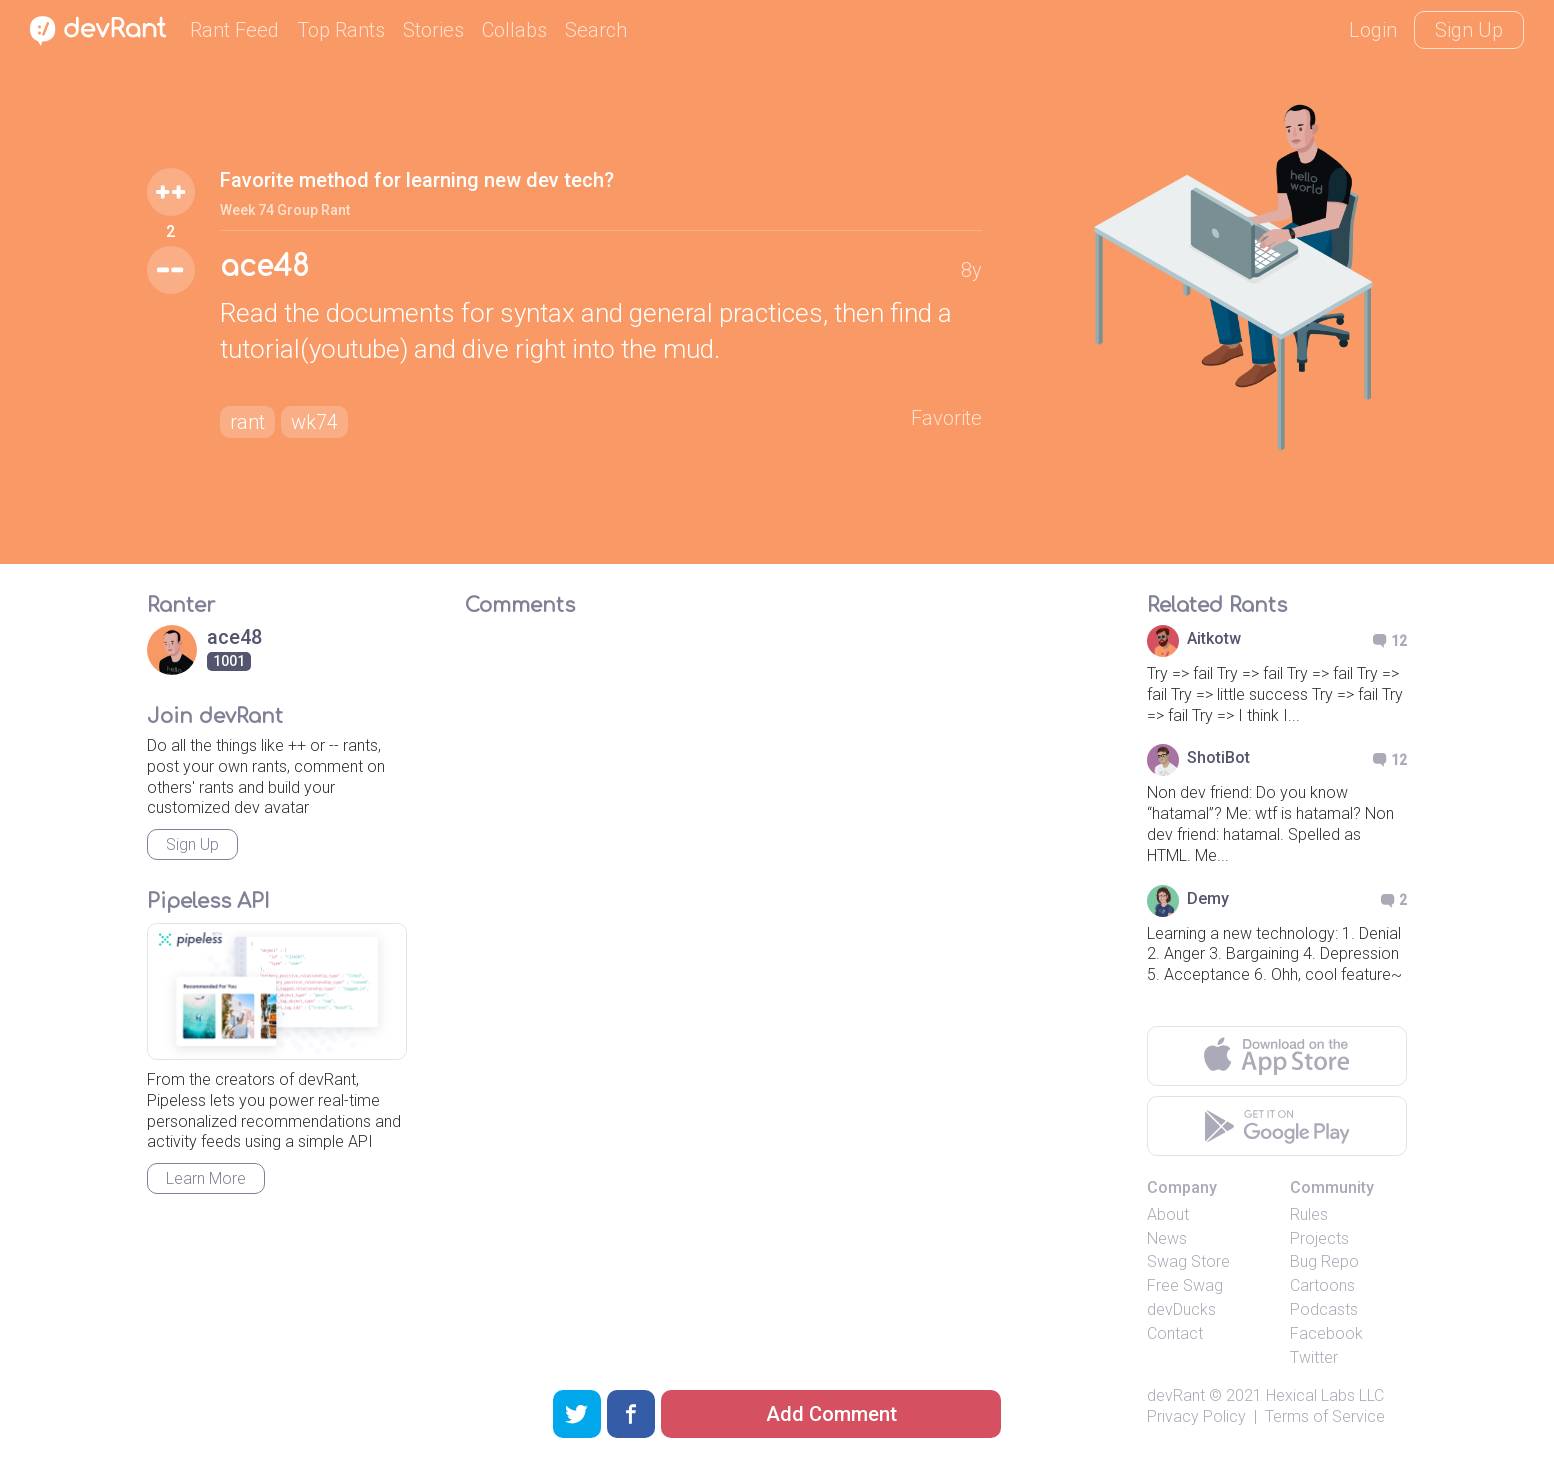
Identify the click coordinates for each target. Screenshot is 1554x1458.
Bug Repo (1324, 1261)
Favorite (946, 418)
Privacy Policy (1196, 1416)
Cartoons (1322, 1285)
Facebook (1326, 1333)
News (1167, 1238)
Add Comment (831, 1414)
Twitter (1314, 1357)
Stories (433, 30)
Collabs (514, 30)
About (1168, 1214)
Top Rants (341, 30)
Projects (1319, 1238)
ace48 (264, 267)
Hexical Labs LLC (1325, 1395)
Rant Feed (234, 30)
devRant (1176, 1395)
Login (1373, 30)
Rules (1309, 1214)
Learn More (206, 1178)
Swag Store (1188, 1261)
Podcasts (1324, 1309)
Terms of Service (1325, 1416)
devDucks (1181, 1309)
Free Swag (1185, 1285)
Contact (1175, 1333)
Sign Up (1469, 30)
